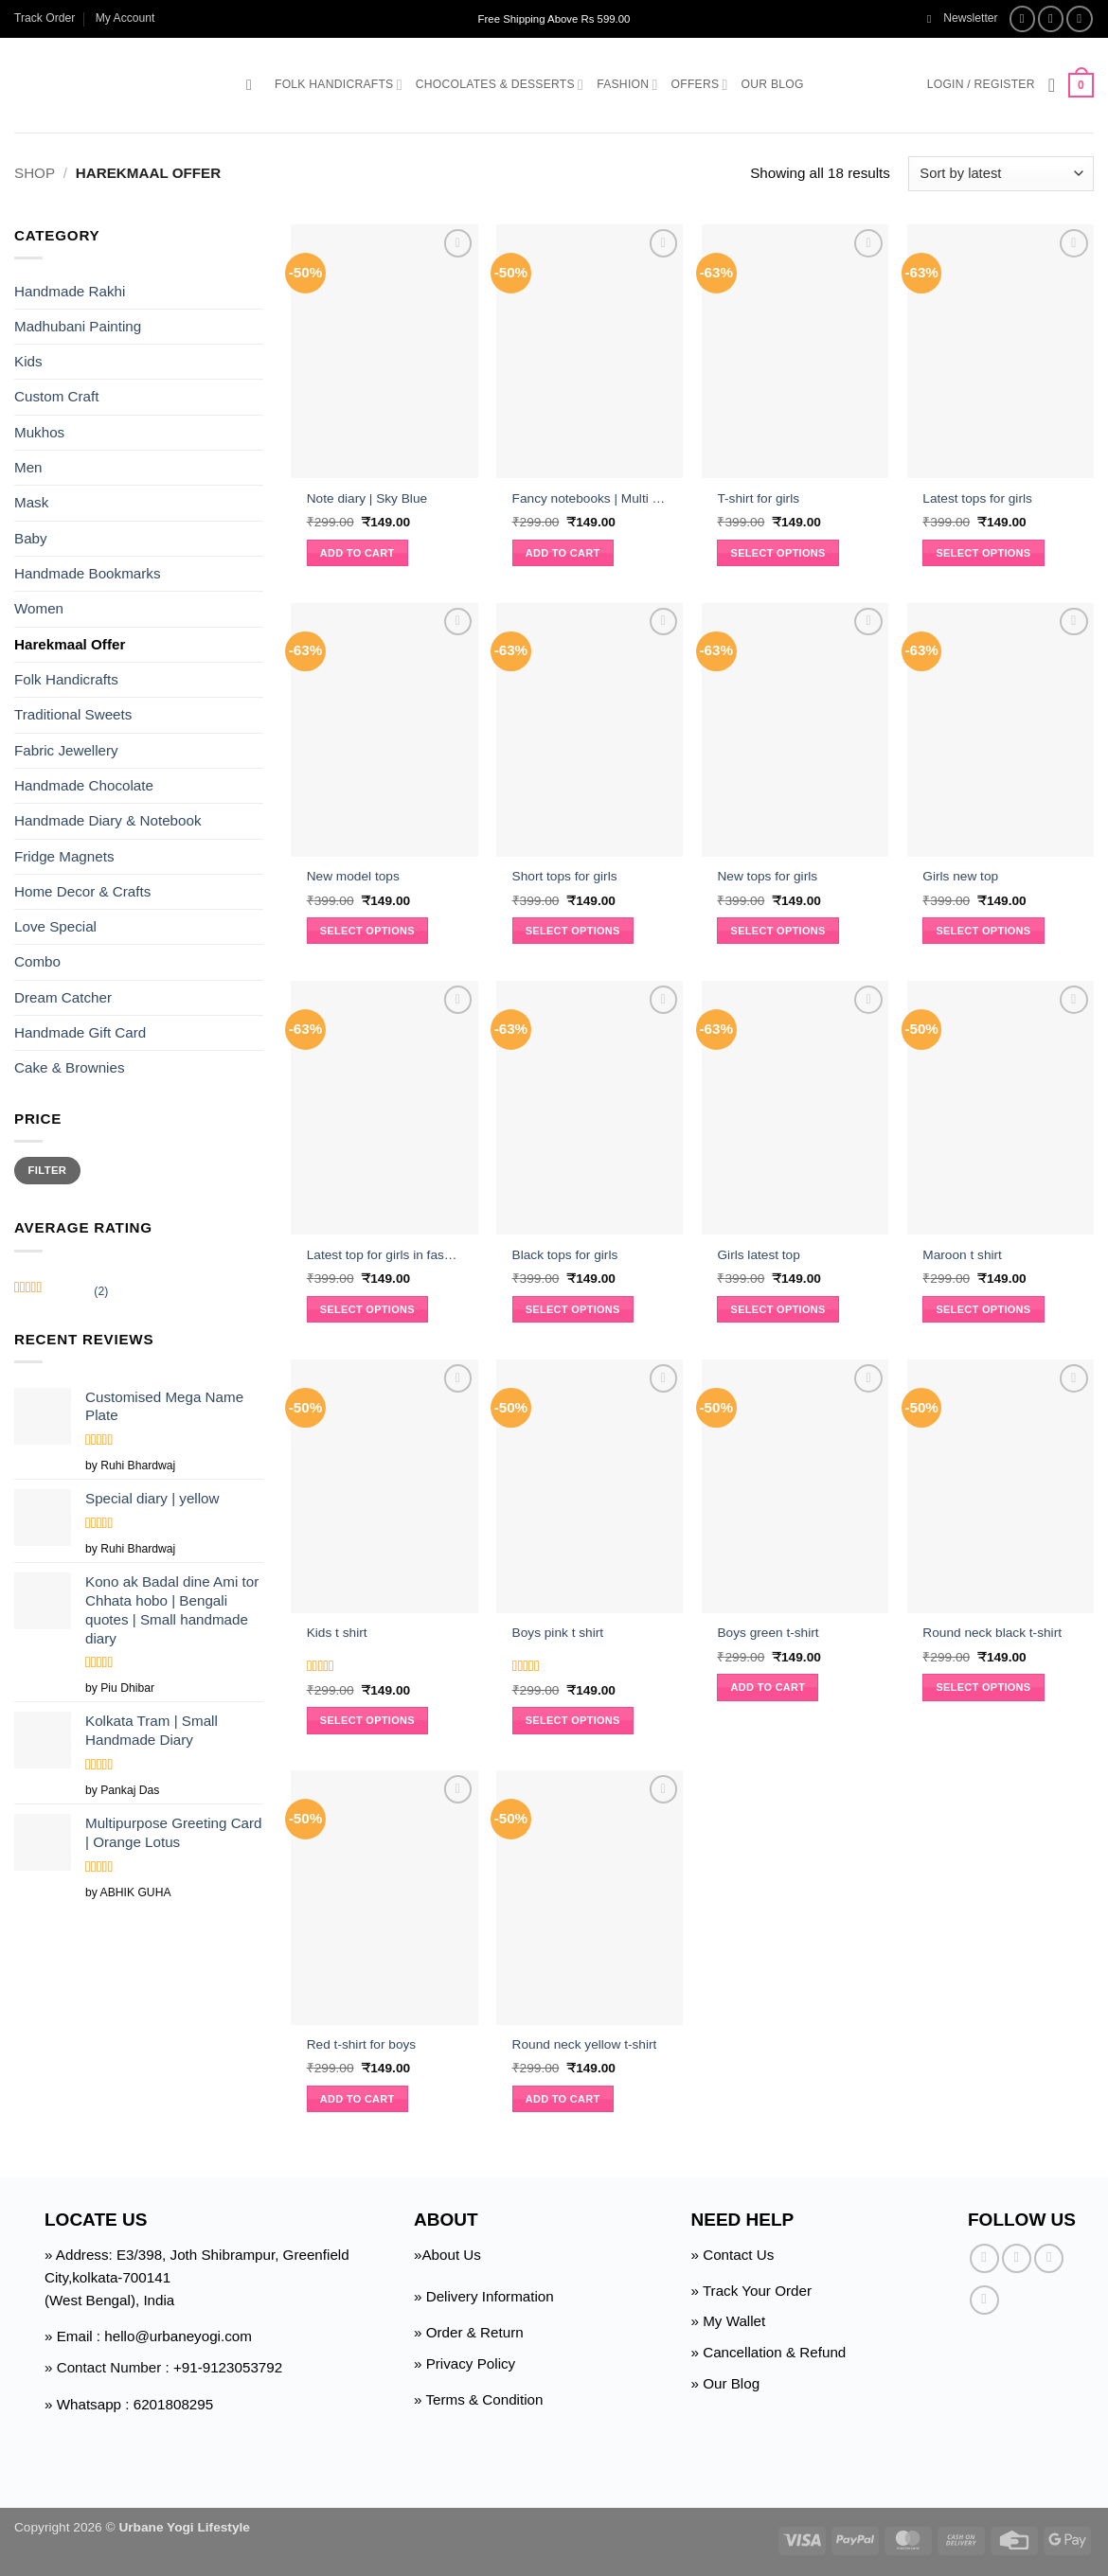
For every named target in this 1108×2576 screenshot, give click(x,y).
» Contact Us (733, 2255)
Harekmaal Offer (69, 644)
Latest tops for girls (977, 498)
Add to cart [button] (357, 553)
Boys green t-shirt (767, 1633)
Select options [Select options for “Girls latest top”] (778, 1309)
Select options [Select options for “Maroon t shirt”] (983, 1309)
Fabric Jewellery (66, 750)
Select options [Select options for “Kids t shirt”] (367, 1720)
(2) (61, 1293)
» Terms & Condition (478, 2399)
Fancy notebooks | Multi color (590, 498)
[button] (962, 18)
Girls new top (960, 876)
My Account (125, 18)
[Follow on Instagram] (1051, 19)
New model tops (353, 876)
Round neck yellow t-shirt (584, 2044)
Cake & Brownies (69, 1067)
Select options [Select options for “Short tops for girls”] (573, 930)
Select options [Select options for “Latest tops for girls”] (983, 553)
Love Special (55, 926)
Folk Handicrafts (338, 85)
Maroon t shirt (962, 1255)
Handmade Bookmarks (87, 573)
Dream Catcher (63, 997)
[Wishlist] (1052, 85)
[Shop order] (1001, 173)
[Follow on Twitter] (1079, 19)
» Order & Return (469, 2332)
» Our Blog (725, 2383)
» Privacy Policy (464, 2363)
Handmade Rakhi (69, 290)
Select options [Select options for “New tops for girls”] (778, 930)
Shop (34, 173)
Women (38, 608)
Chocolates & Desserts (499, 85)
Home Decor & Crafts (82, 891)
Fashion (627, 85)
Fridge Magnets (64, 855)
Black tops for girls (565, 1255)
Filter (47, 1170)
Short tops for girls (564, 876)
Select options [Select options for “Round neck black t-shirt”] (983, 1687)
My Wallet (734, 2321)
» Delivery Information (484, 2296)
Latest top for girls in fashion (384, 1255)
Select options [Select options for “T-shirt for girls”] (778, 553)
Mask (31, 502)
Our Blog (773, 84)
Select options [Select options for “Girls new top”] (983, 930)
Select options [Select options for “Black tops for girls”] (573, 1309)
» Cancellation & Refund (769, 2352)
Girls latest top (758, 1255)
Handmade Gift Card (80, 1032)
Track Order (44, 18)
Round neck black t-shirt (992, 1633)
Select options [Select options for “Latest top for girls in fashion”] (367, 1309)
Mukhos (39, 432)
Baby (30, 538)
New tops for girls (767, 876)
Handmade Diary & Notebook (108, 820)
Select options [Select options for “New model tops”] (367, 930)
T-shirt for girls (758, 498)
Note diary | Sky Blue (367, 498)
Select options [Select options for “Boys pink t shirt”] (573, 1720)
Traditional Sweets (73, 714)
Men (28, 467)
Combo (37, 961)
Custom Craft (56, 396)
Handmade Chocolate (83, 785)
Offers (699, 85)
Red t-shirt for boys (362, 2044)
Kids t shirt (337, 1633)
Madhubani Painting (77, 326)
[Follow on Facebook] (1023, 19)
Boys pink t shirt (558, 1633)
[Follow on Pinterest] (984, 2300)
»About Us (447, 2255)
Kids (28, 361)
